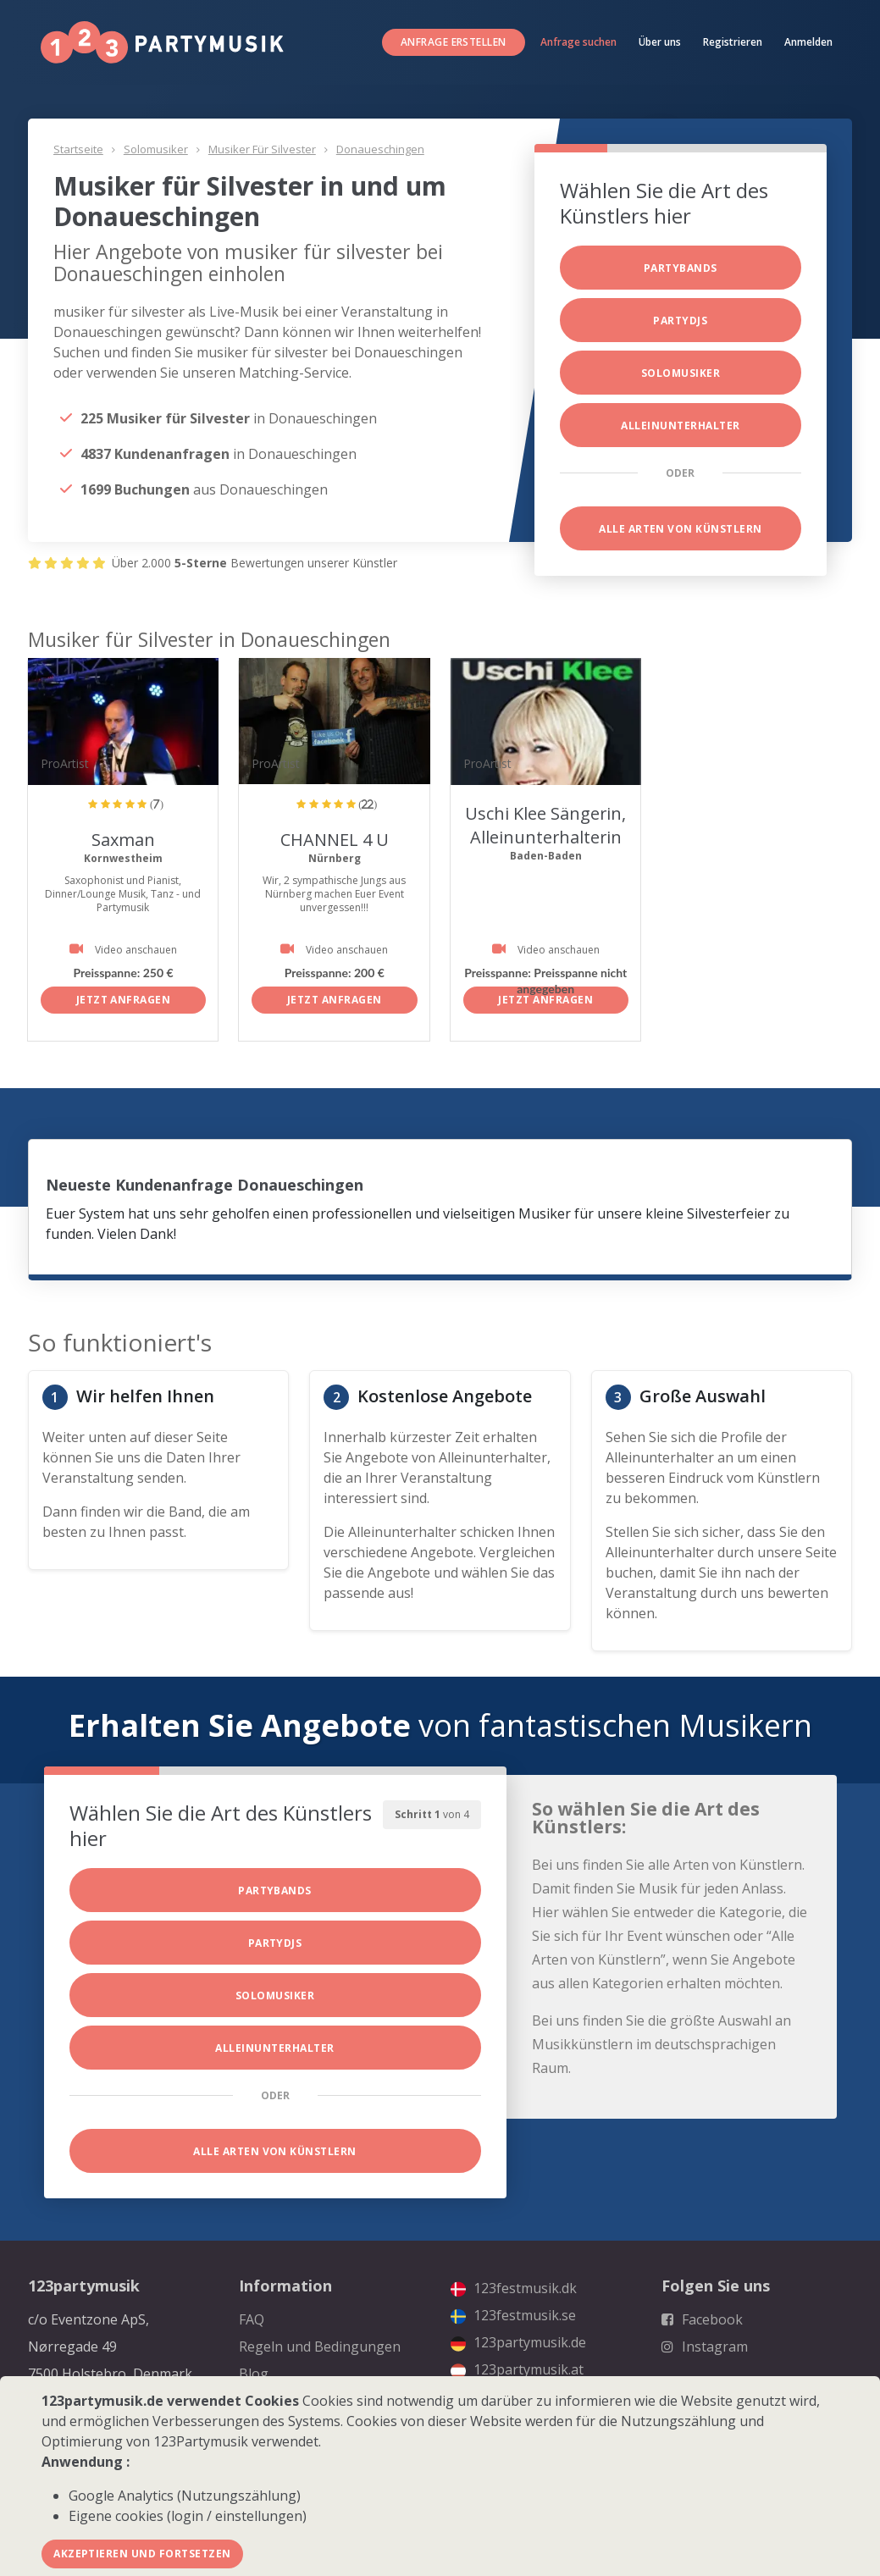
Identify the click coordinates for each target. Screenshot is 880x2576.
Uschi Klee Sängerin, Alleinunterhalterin (546, 825)
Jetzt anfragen (123, 999)
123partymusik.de (518, 2342)
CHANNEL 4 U (334, 839)
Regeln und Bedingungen (320, 2346)
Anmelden (808, 42)
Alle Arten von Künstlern (680, 529)
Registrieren (732, 42)
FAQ (251, 2319)
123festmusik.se (513, 2315)
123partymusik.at (517, 2369)
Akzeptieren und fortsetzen (141, 2553)
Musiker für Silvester (262, 149)
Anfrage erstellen (453, 42)
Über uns (660, 42)
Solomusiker (156, 149)
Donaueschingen (380, 149)
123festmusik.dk (514, 2288)
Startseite (78, 149)
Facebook (702, 2319)
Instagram (704, 2346)
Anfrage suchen (578, 42)
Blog (253, 2373)
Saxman (123, 839)
